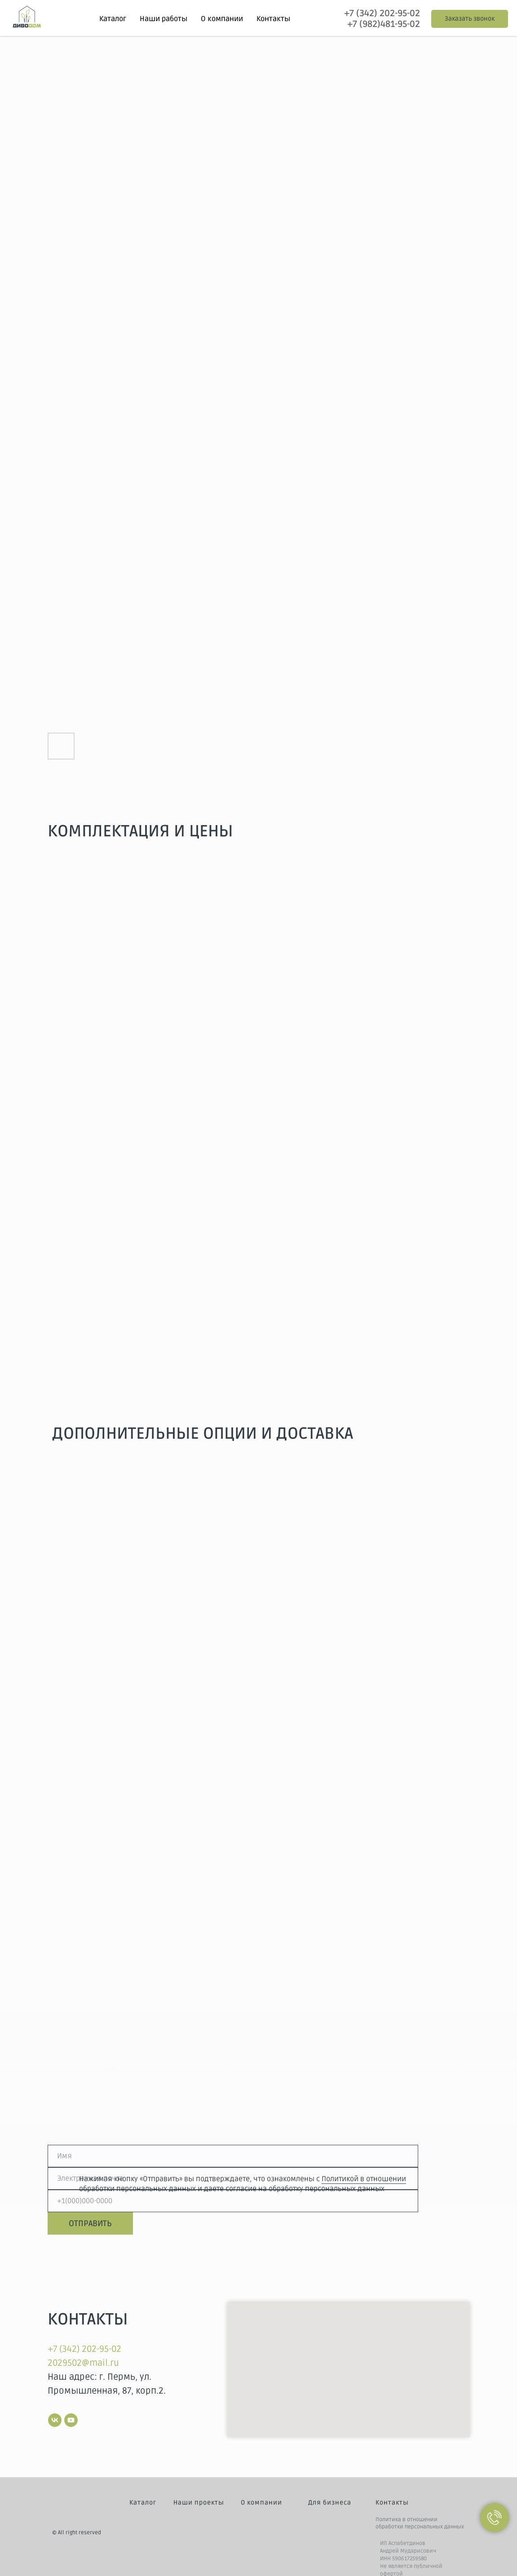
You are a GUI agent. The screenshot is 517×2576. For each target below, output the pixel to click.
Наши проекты (198, 2502)
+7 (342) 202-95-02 (382, 13)
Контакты (273, 18)
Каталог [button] (112, 18)
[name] (233, 2156)
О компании (222, 18)
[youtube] (71, 2420)
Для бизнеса (329, 2502)
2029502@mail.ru (83, 2363)
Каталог (142, 2502)
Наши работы (163, 18)
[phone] (233, 2201)
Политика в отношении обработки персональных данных (420, 2523)
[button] (469, 19)
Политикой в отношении (364, 2178)
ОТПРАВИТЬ (90, 2223)
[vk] (55, 2420)
